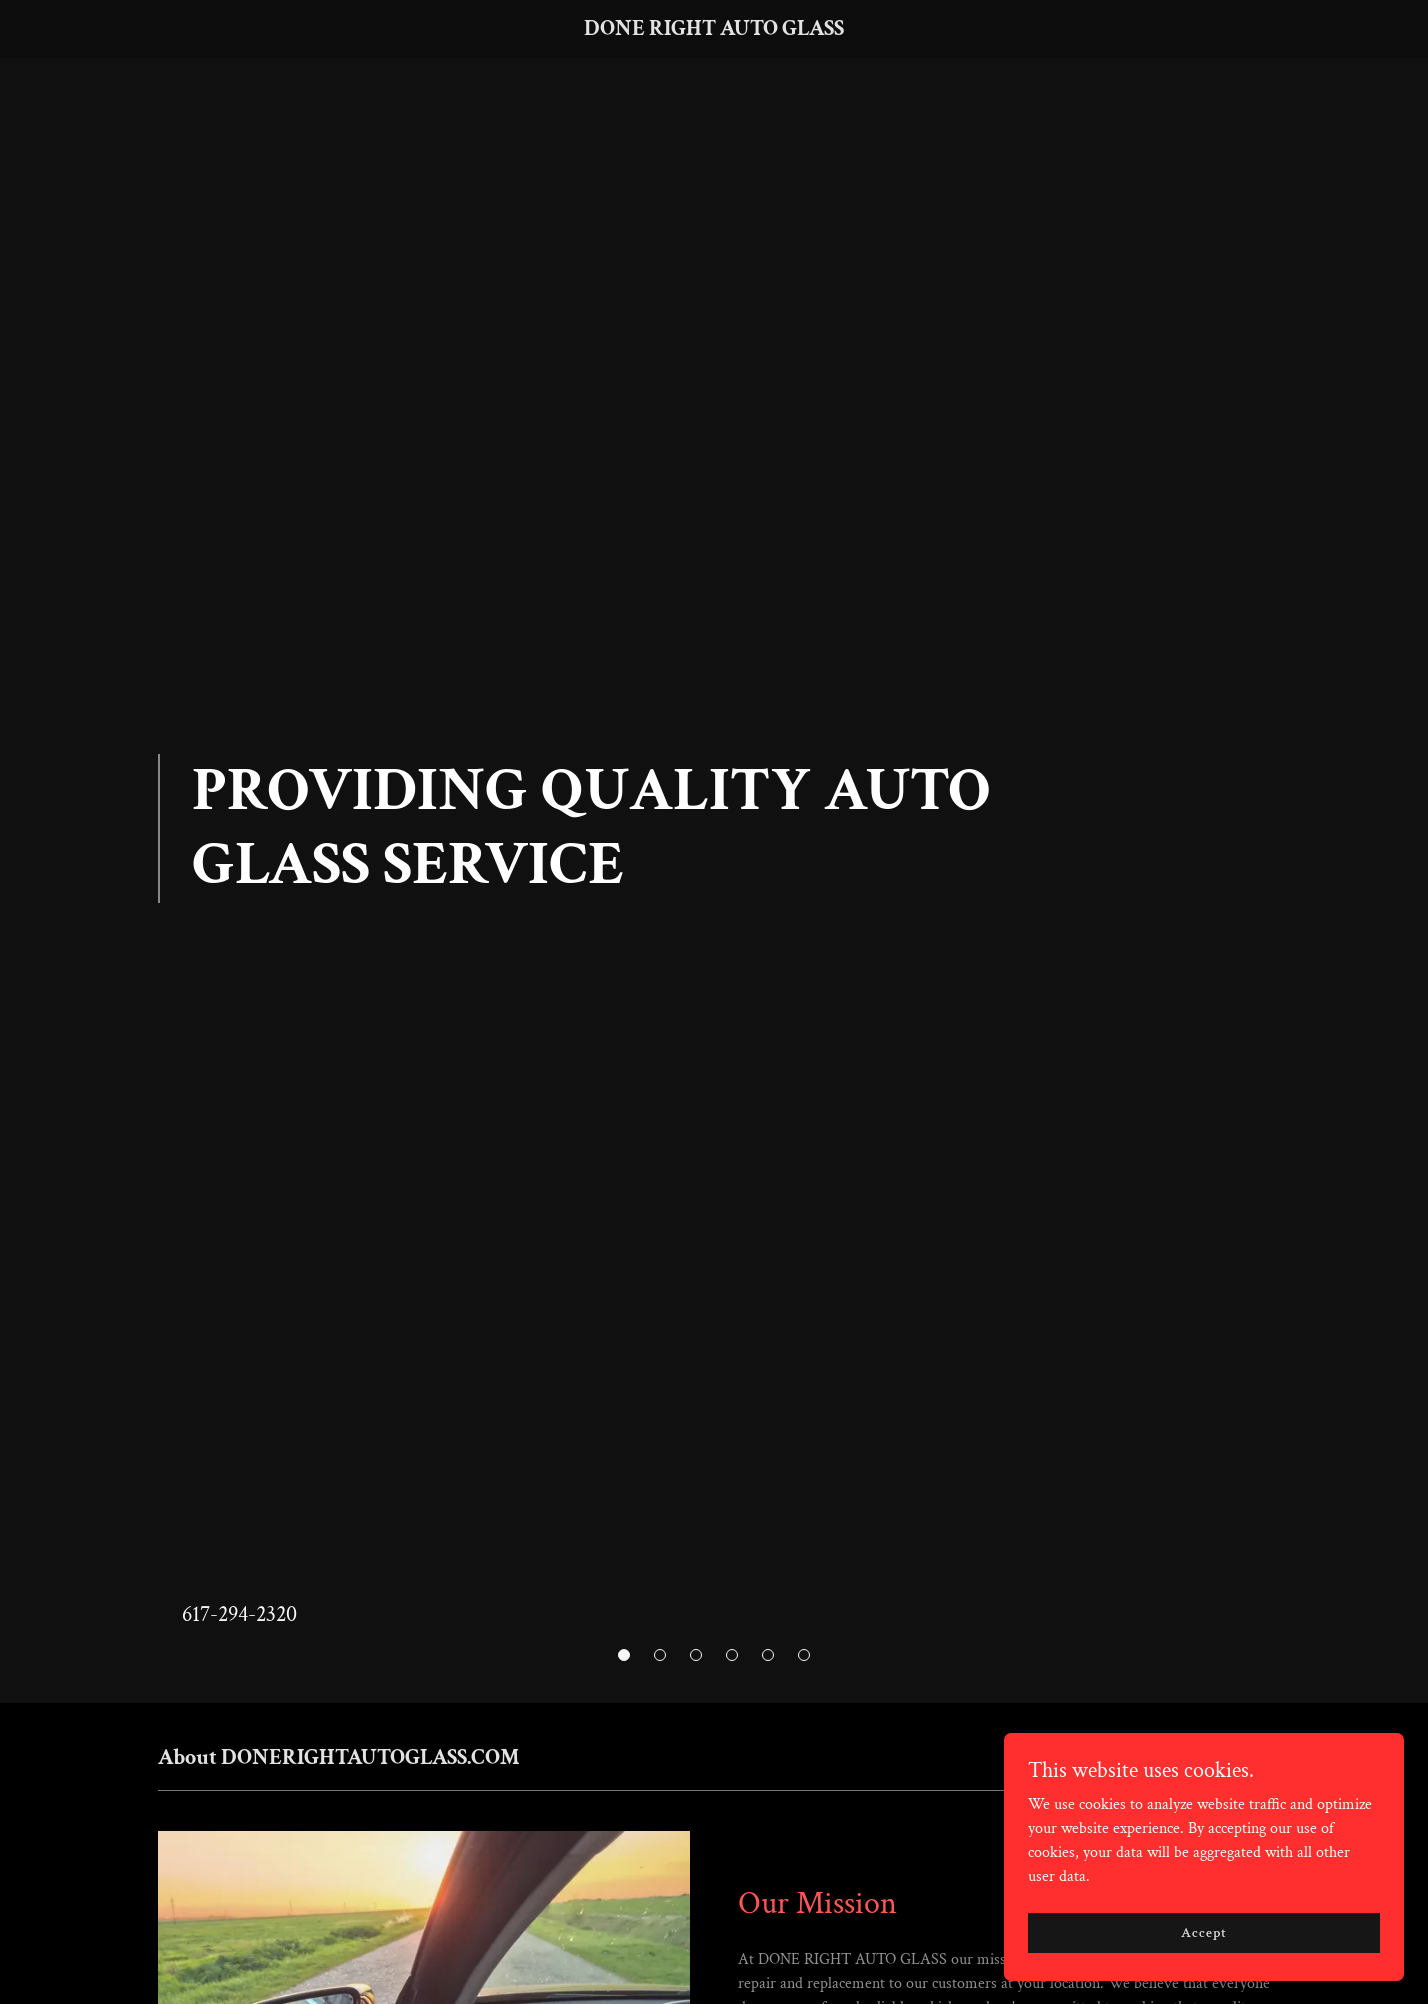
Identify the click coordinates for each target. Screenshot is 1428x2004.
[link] (714, 30)
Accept (1203, 1932)
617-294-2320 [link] (239, 1614)
